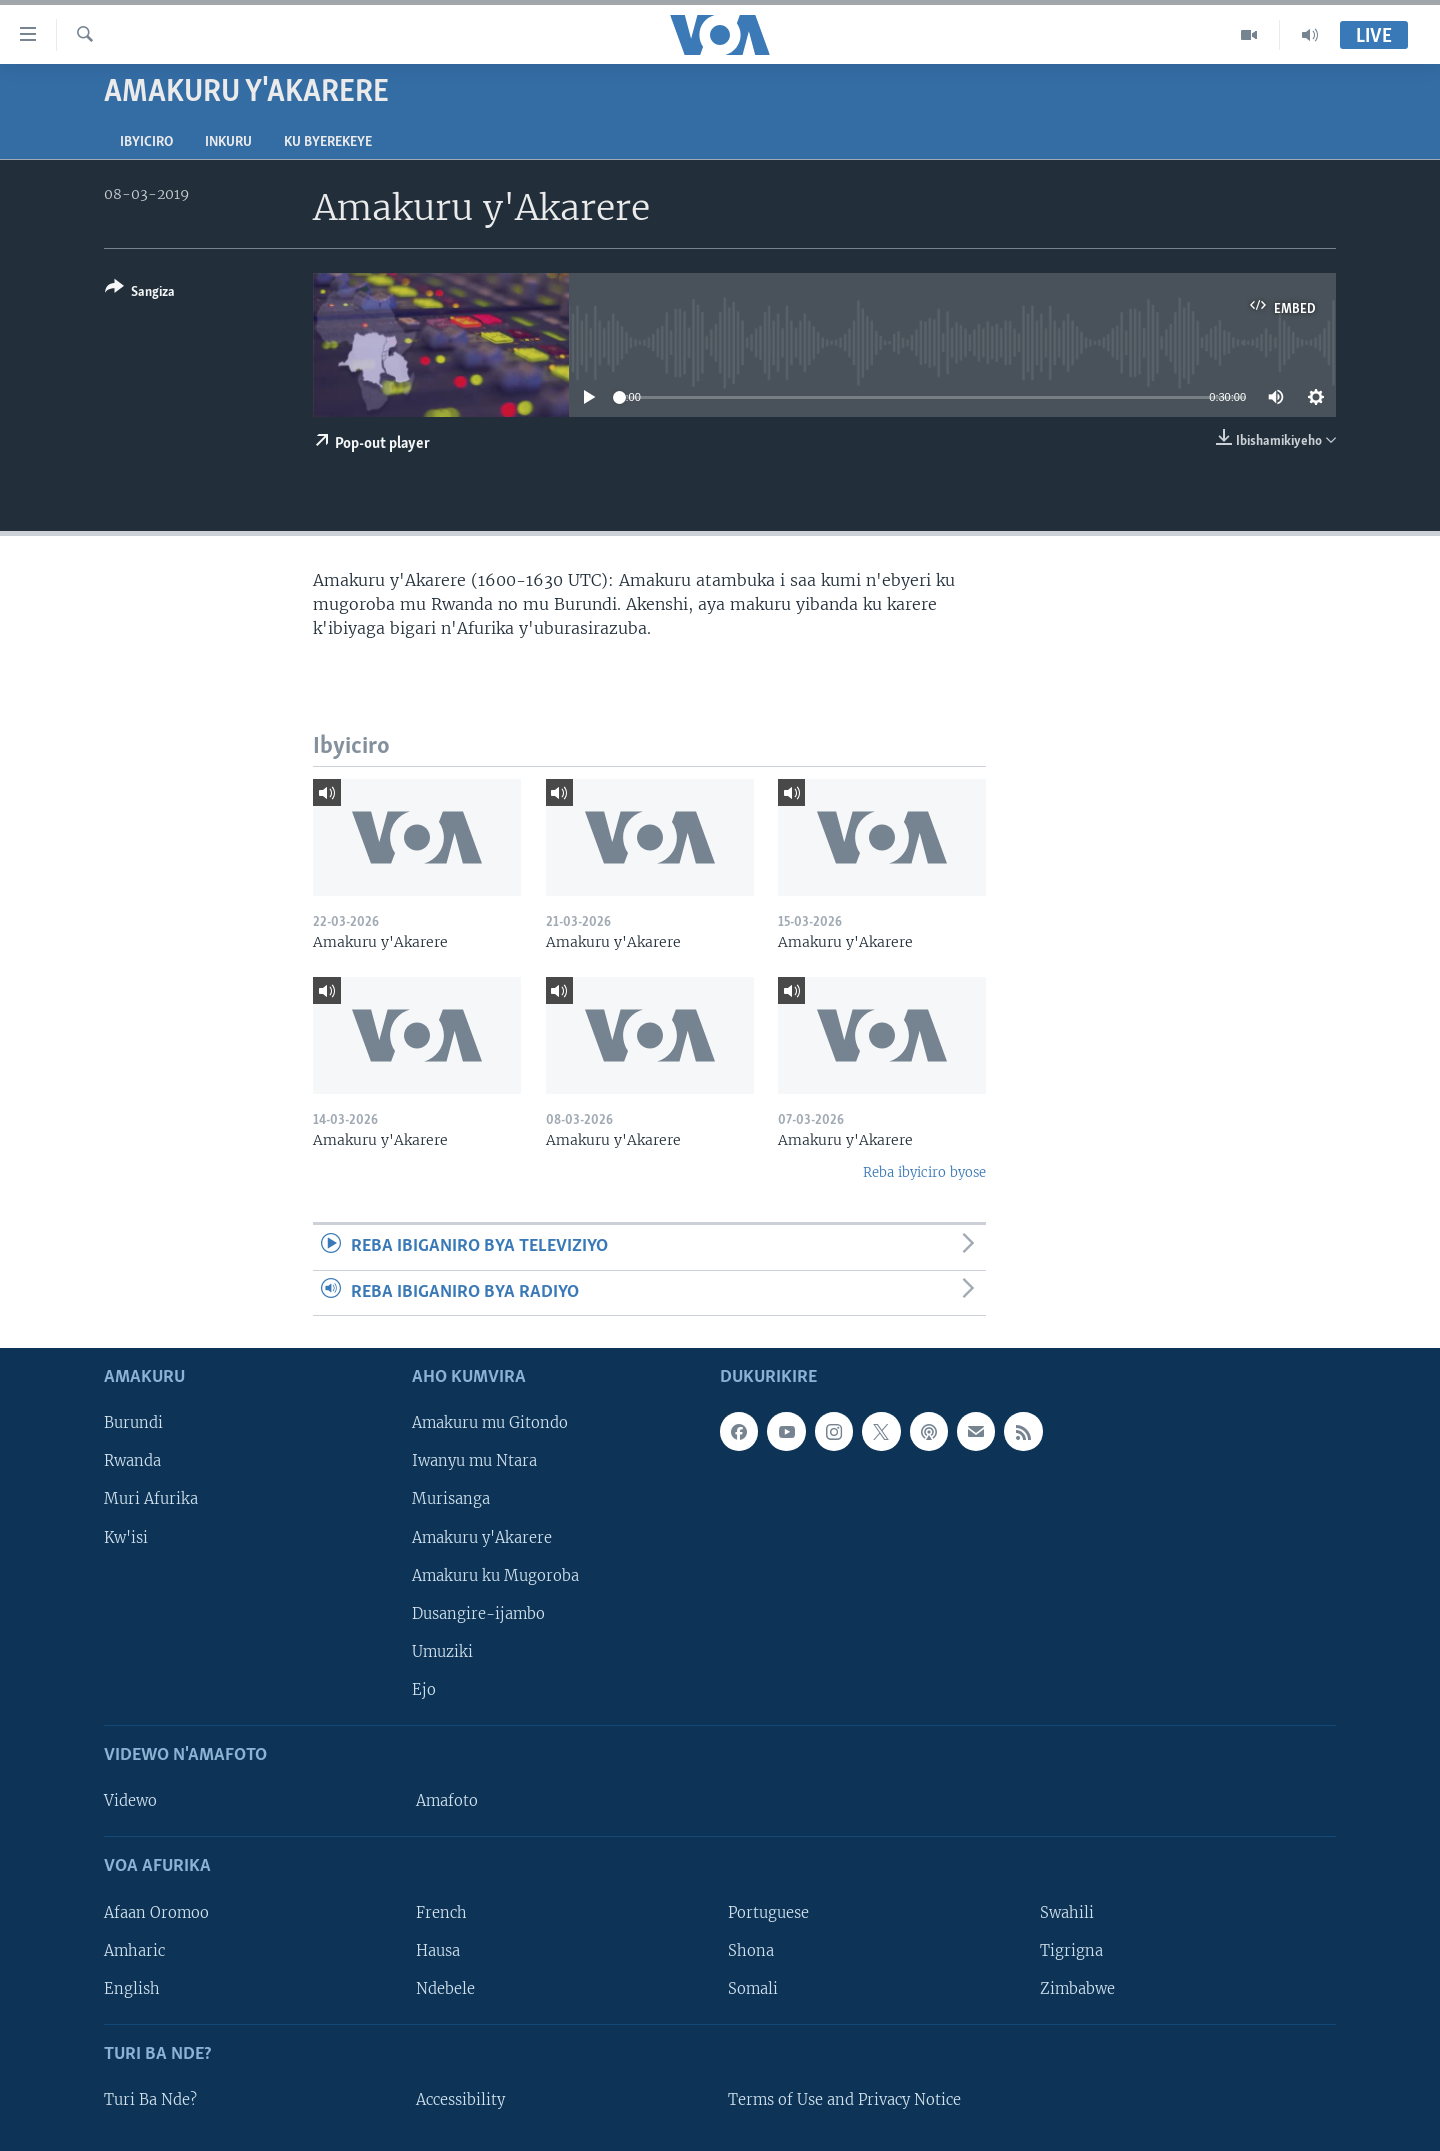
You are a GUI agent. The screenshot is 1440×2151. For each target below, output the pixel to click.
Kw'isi (126, 1538)
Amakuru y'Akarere (482, 1538)
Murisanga (451, 1500)
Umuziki (442, 1652)
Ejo (424, 1690)
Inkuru (228, 142)
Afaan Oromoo (156, 1913)
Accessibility (460, 2100)
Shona (751, 1951)
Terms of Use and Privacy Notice (844, 2100)
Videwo (130, 1801)
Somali (753, 1989)
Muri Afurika (151, 1500)
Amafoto (447, 1801)
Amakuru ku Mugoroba (495, 1576)
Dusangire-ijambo (478, 1614)
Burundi (133, 1423)
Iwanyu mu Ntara (474, 1462)
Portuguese (768, 1913)
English (132, 1989)
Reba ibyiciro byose (924, 1172)
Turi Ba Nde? (150, 2100)
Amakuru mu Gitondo (490, 1423)
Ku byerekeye (328, 142)
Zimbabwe (1077, 1989)
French (441, 1913)
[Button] (140, 293)
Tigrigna (1071, 1951)
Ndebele (445, 1989)
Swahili (1067, 1913)
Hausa (438, 1951)
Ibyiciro (146, 142)
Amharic (134, 1951)
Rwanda (132, 1462)
